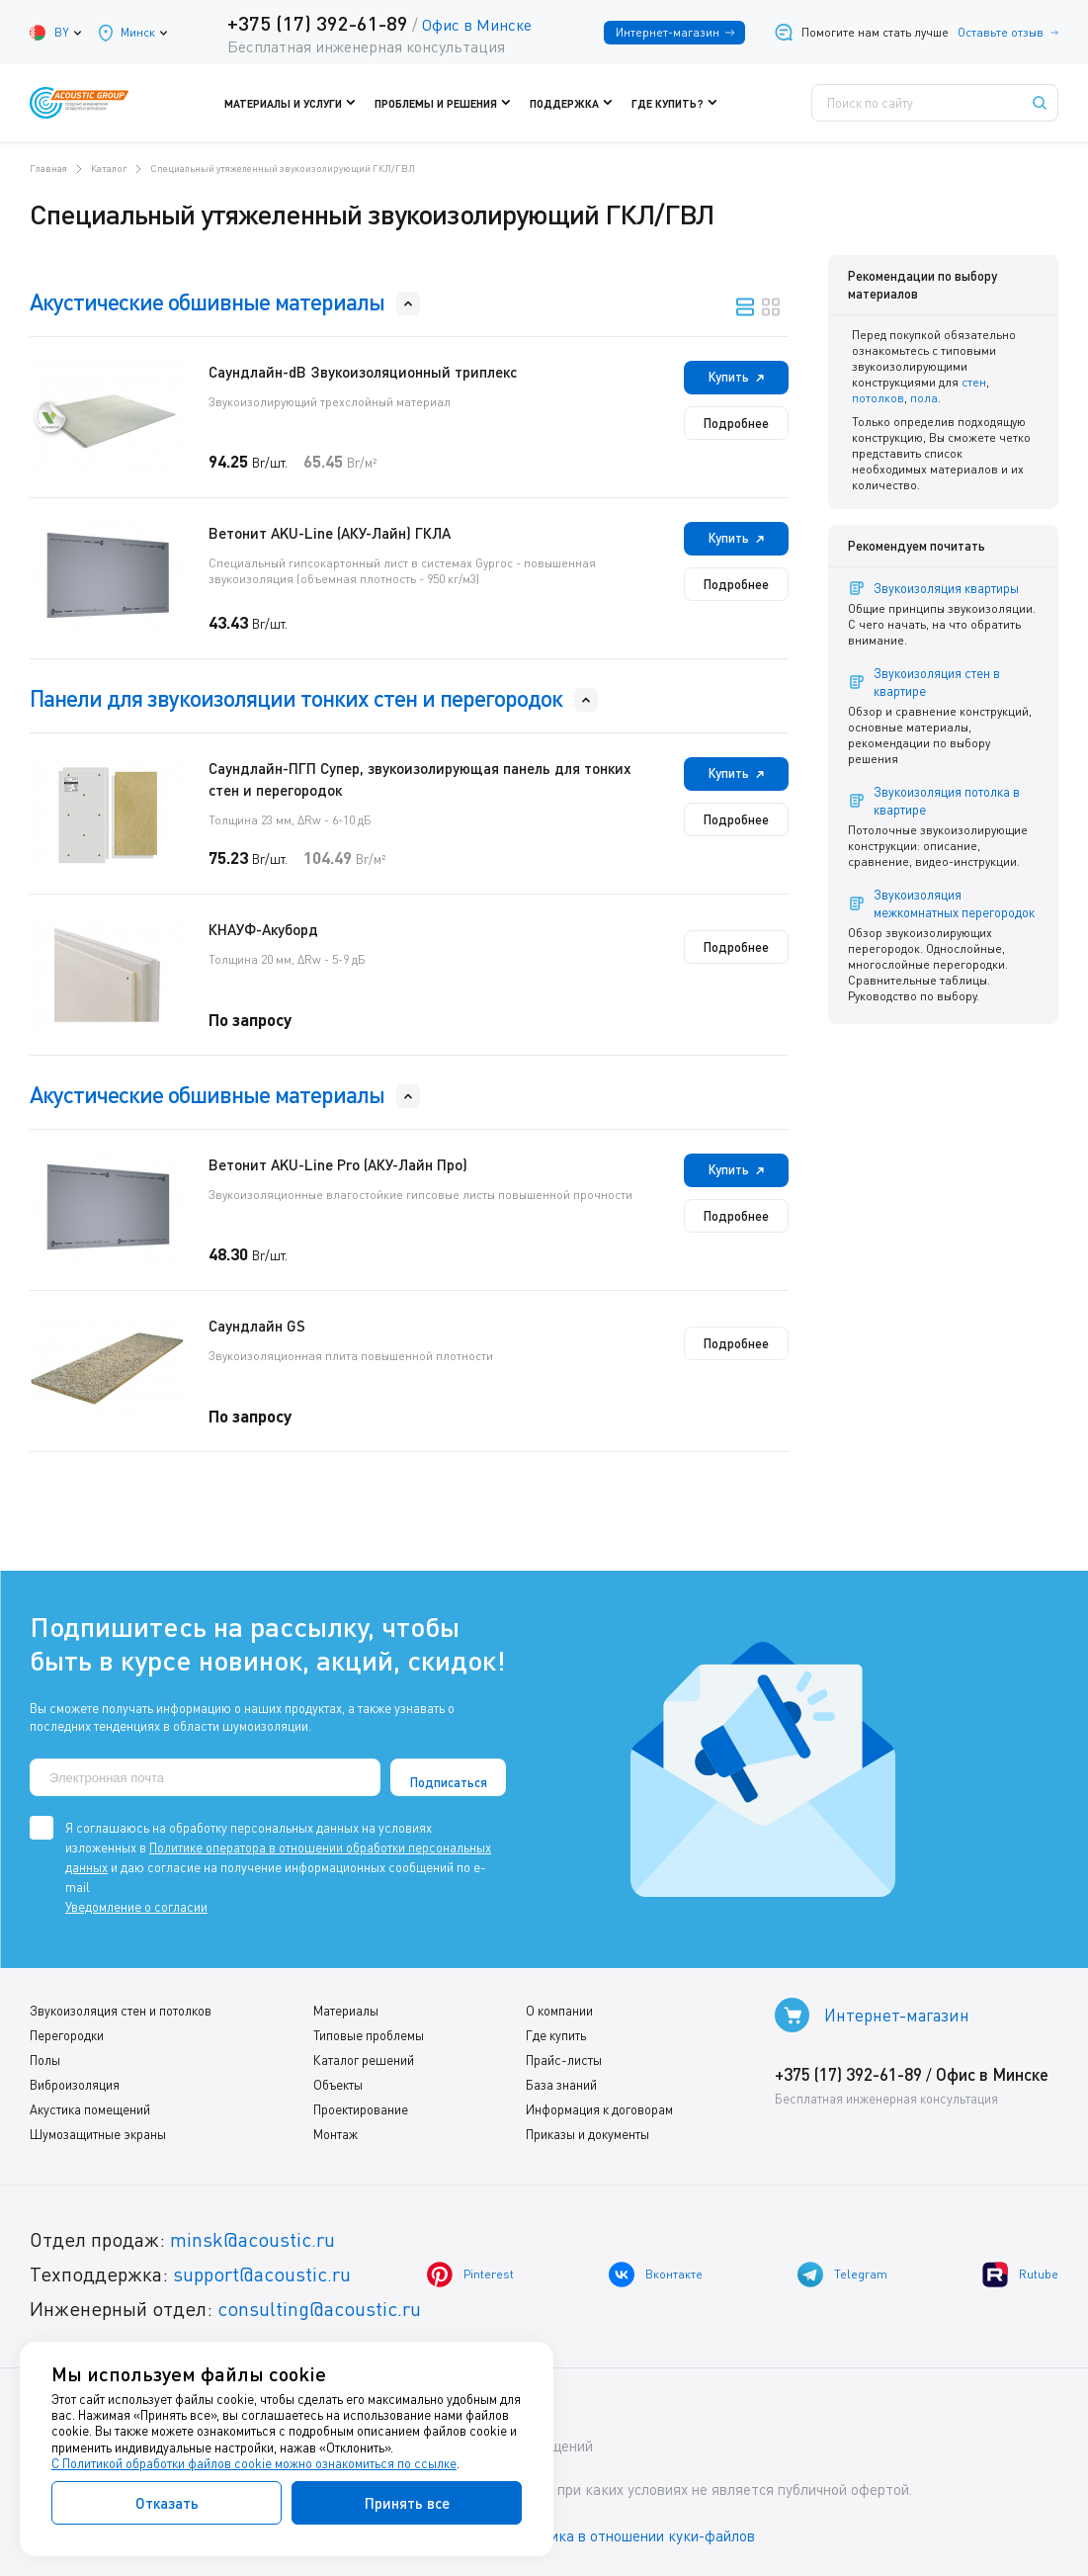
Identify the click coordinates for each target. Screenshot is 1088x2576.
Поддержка (576, 103)
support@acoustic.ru (262, 2274)
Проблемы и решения (447, 103)
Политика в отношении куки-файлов (631, 2535)
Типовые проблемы (368, 2035)
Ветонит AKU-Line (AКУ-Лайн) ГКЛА (330, 533)
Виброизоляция (75, 2085)
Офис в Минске (477, 25)
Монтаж (335, 2134)
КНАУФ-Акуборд (263, 929)
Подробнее (736, 423)
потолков (878, 397)
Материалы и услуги (294, 103)
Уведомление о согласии (136, 1907)
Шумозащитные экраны (98, 2134)
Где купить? (678, 103)
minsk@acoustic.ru (252, 2239)
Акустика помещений (90, 2109)
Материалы (345, 2010)
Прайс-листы (564, 2060)
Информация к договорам (599, 2109)
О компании (559, 2010)
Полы (45, 2060)
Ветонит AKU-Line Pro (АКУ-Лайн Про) (338, 1164)
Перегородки (67, 2035)
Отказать (167, 2503)
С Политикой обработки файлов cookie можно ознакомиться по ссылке (254, 2463)
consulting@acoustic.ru (319, 2308)
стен (974, 382)
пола (924, 397)
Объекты (338, 2085)
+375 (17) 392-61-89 (317, 23)
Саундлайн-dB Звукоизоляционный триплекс (363, 372)
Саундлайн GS (257, 1325)
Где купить (556, 2035)
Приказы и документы (587, 2134)
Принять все (407, 2503)
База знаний (561, 2085)
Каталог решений (363, 2060)
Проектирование (360, 2109)
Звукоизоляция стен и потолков (120, 2010)
